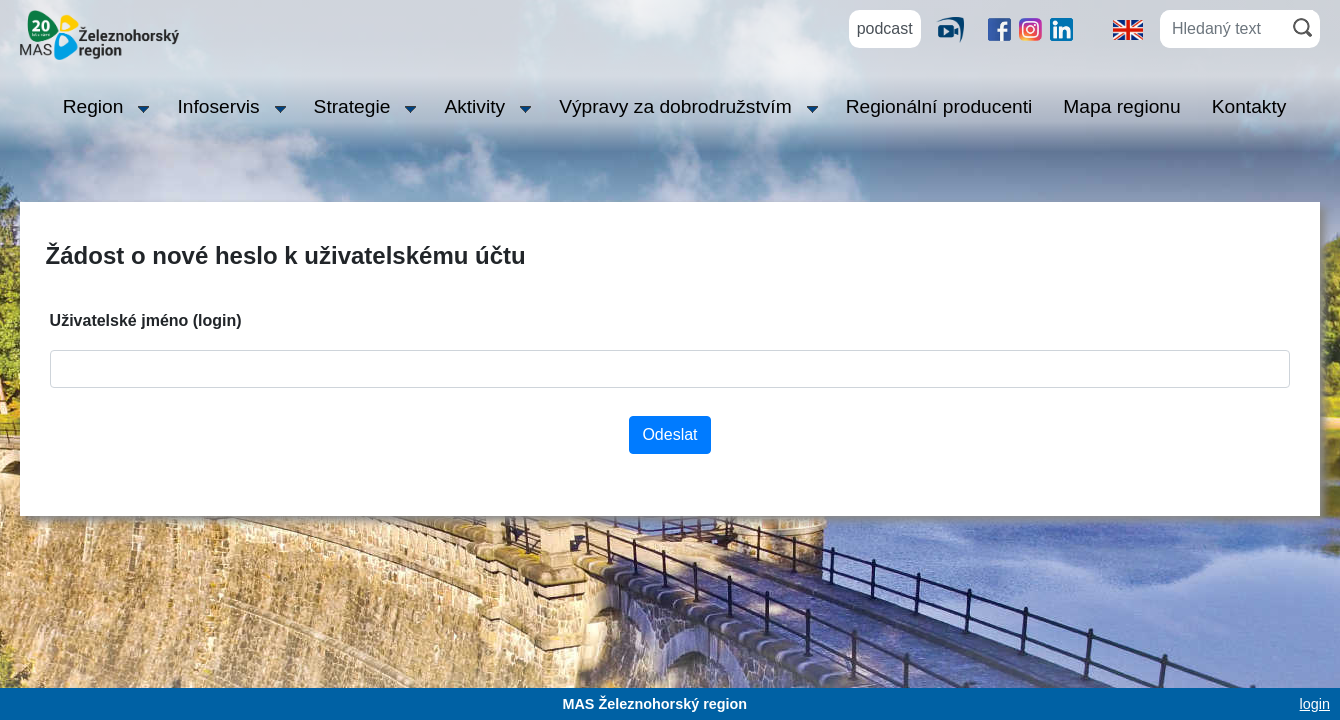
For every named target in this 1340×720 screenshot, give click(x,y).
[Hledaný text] (1222, 29)
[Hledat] (1302, 27)
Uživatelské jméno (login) (146, 320)
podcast (885, 28)
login (1315, 704)
